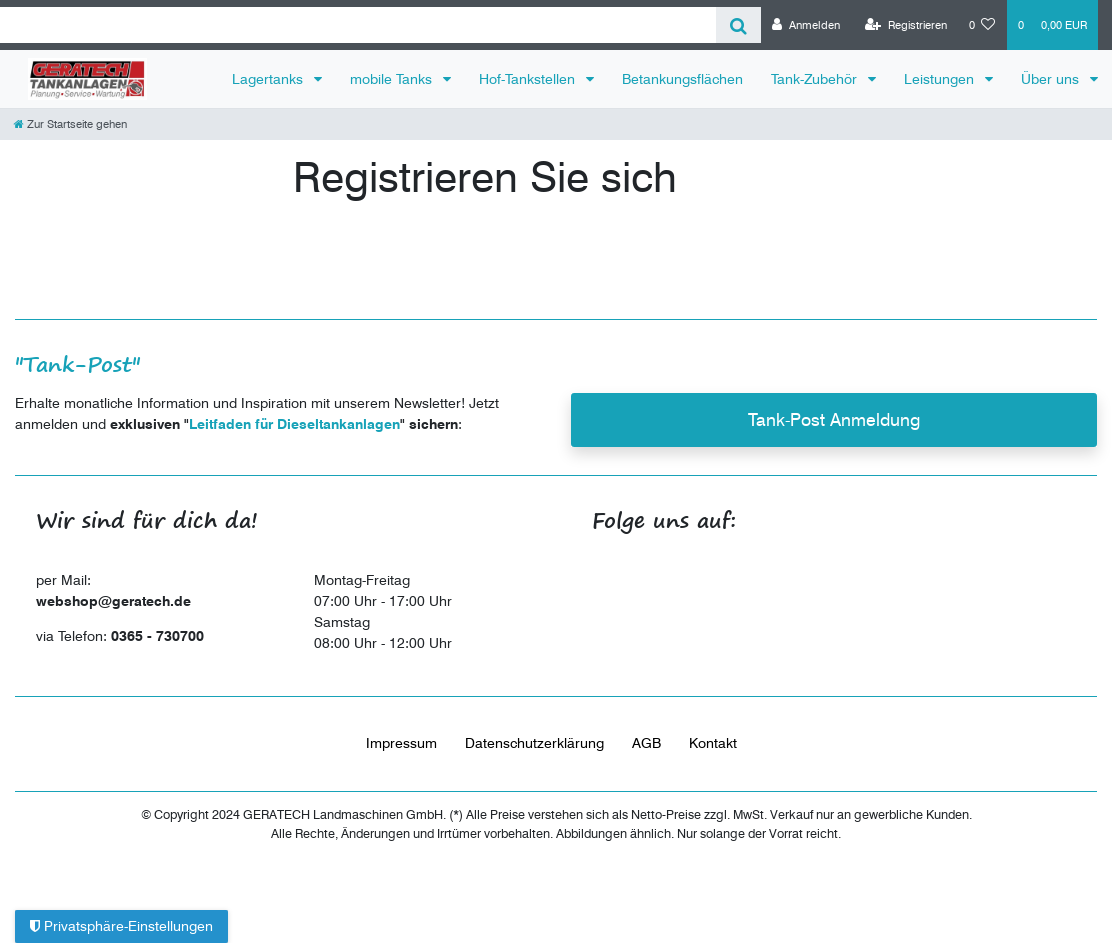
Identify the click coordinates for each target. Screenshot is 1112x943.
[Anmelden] (806, 25)
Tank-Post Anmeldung (834, 419)
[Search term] (358, 25)
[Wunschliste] (982, 25)
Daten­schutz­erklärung (534, 743)
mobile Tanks (393, 79)
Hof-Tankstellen (529, 79)
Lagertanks (269, 79)
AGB (646, 743)
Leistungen (941, 79)
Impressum (401, 743)
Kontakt (713, 743)
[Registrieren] (906, 25)
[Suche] (738, 25)
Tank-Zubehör (816, 79)
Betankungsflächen (682, 79)
